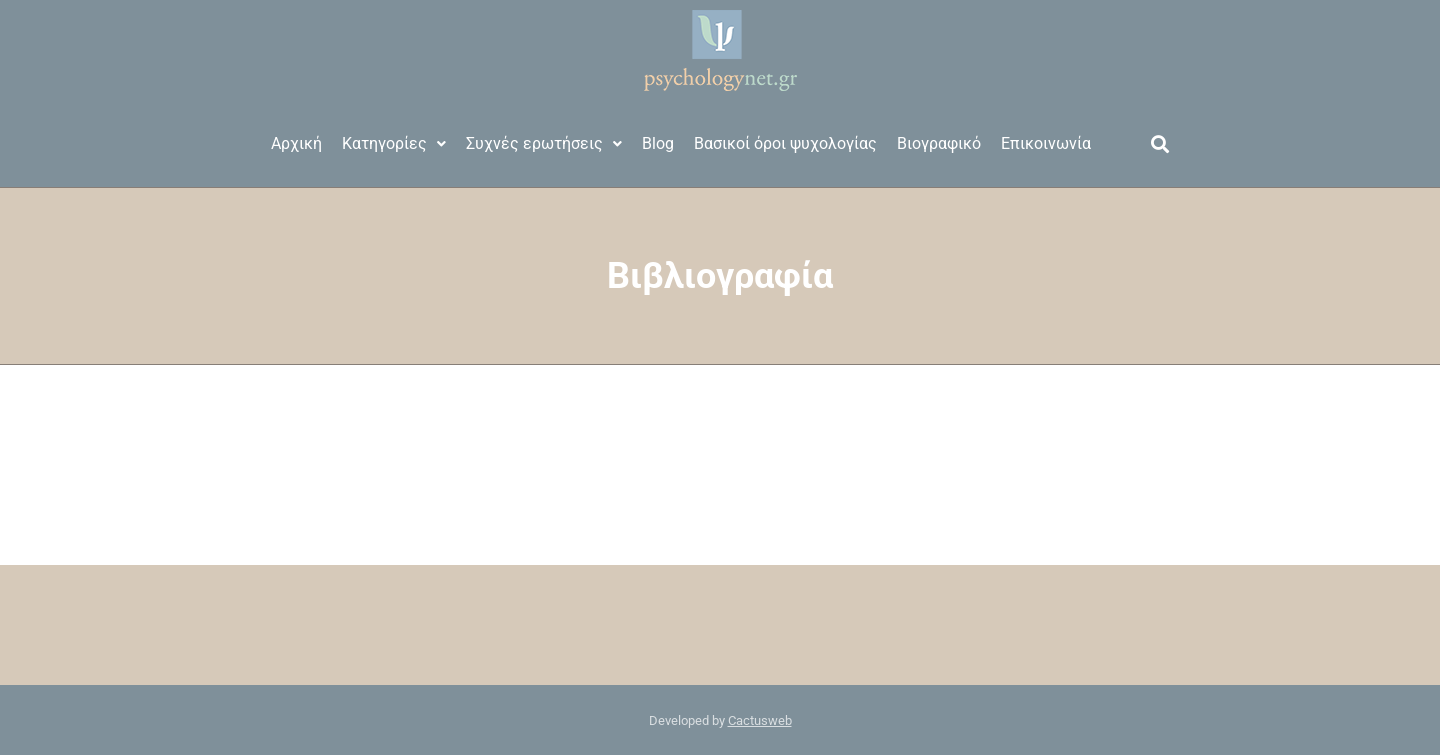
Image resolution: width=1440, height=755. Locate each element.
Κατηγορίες (394, 143)
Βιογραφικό (939, 143)
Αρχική (296, 143)
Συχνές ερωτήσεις (544, 143)
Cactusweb (760, 720)
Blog (658, 143)
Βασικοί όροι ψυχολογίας (785, 143)
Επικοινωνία (1046, 143)
